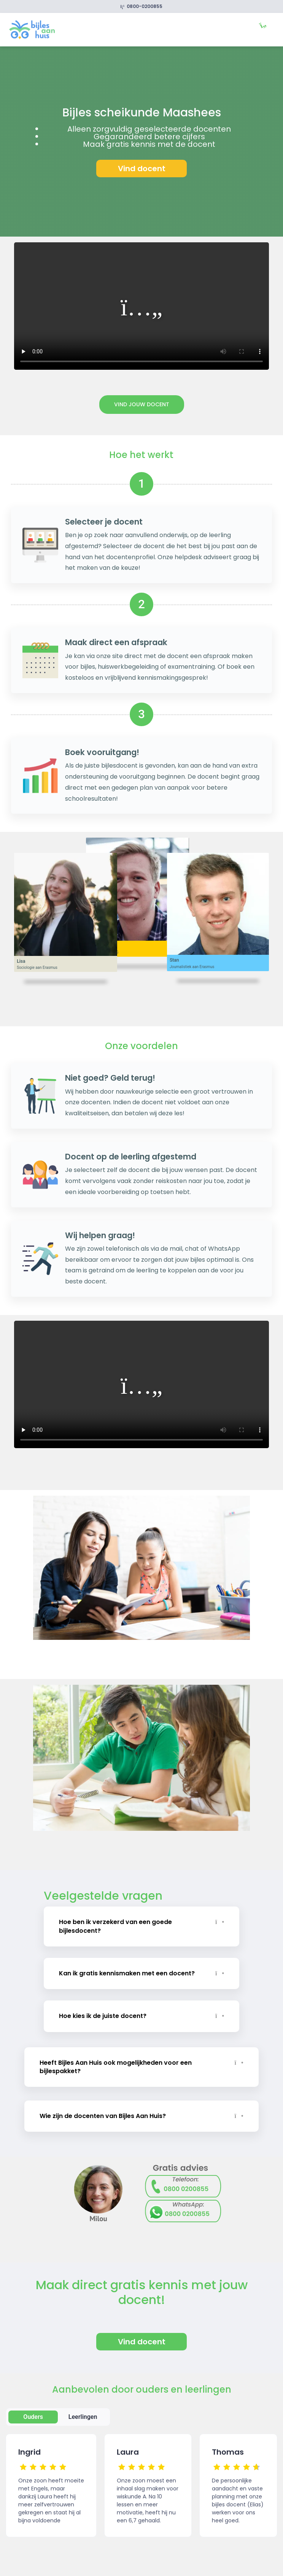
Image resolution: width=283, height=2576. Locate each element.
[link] (32, 29)
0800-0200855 (142, 6)
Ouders (33, 2415)
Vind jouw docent (141, 404)
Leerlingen (82, 2415)
